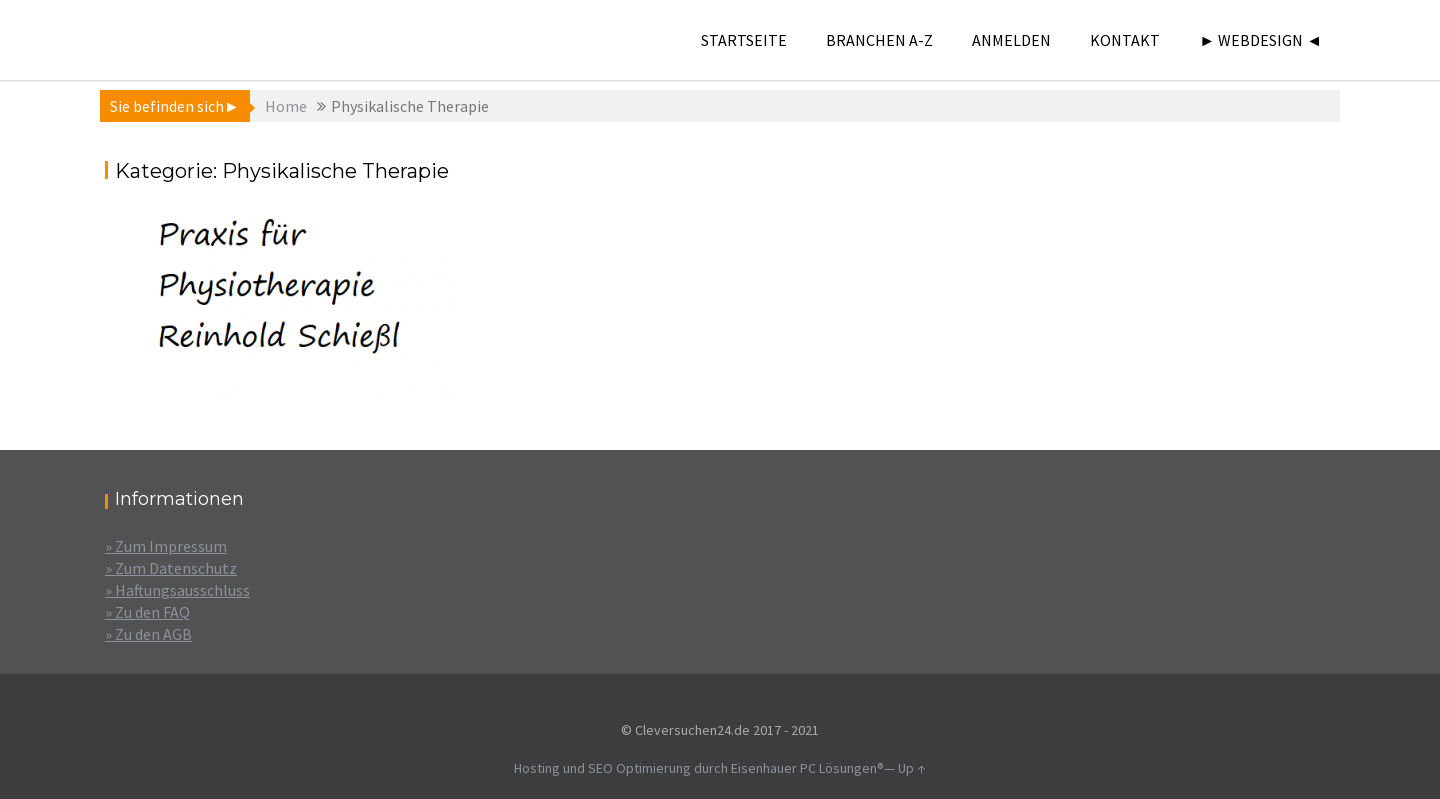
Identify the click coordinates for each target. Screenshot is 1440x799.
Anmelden (1011, 40)
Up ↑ (912, 768)
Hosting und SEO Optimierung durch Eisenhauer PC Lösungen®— (706, 768)
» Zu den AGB (148, 634)
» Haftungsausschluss (177, 590)
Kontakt (1125, 40)
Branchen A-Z (879, 40)
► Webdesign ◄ (1260, 40)
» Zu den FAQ (147, 612)
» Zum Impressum (166, 546)
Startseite (744, 40)
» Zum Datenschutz (171, 568)
